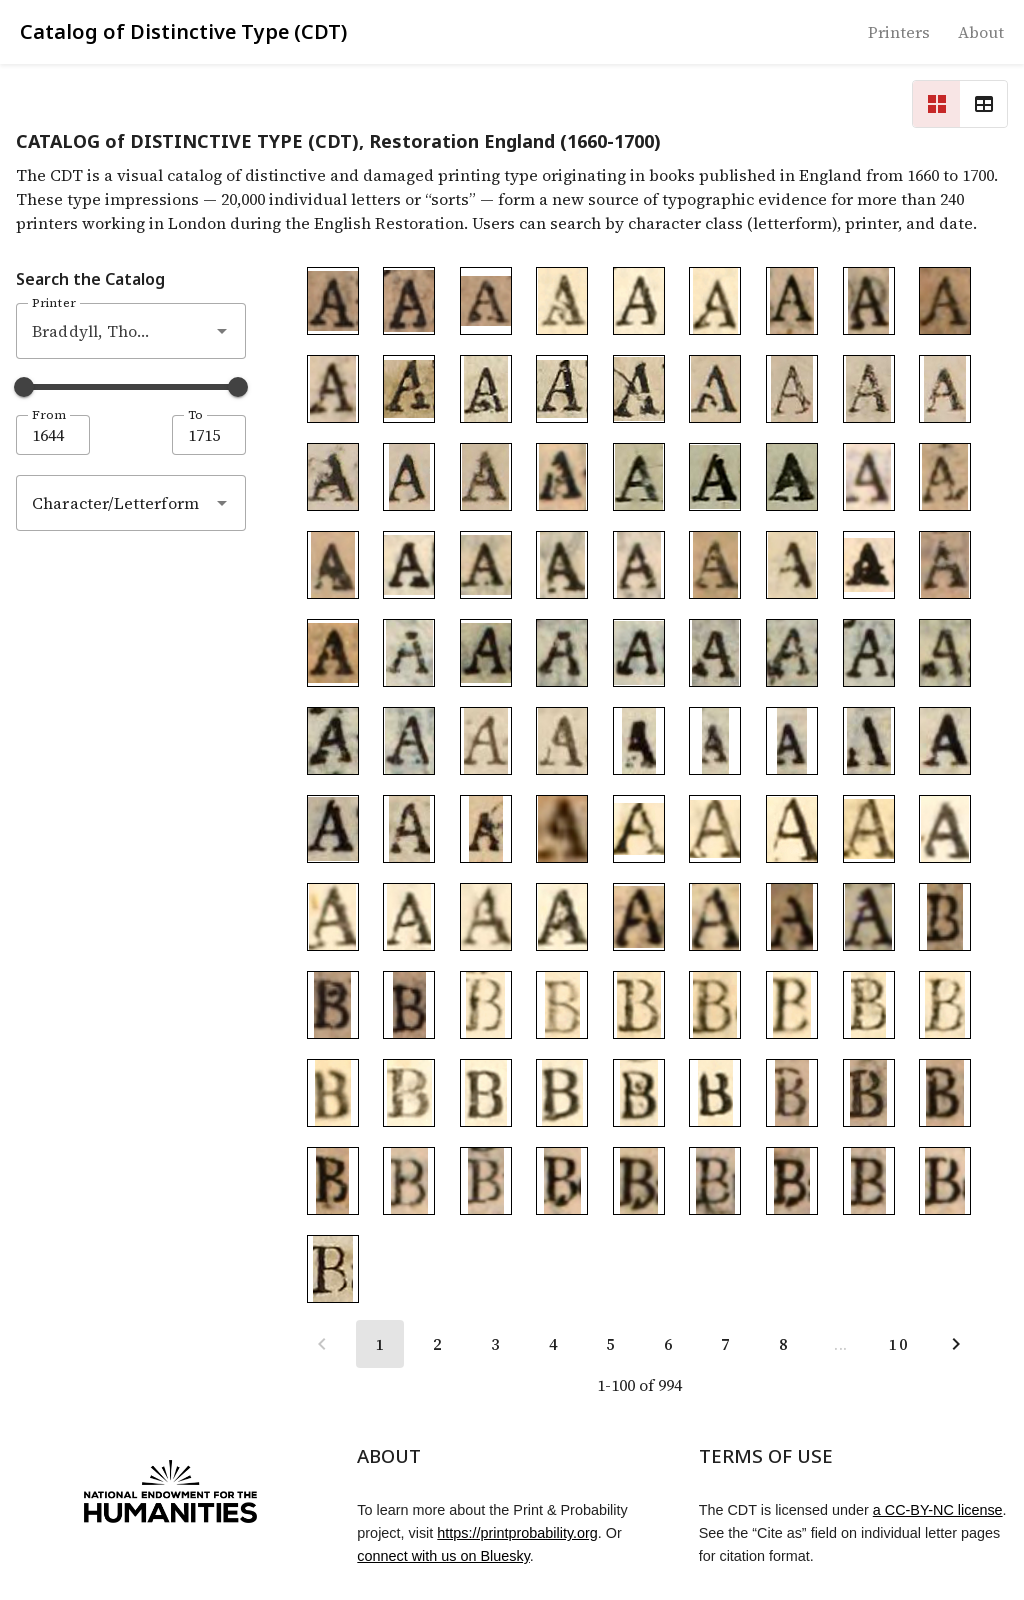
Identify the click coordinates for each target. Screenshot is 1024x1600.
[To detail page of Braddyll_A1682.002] (792, 389)
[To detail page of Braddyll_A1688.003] (945, 301)
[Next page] (956, 1344)
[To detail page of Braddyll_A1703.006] (562, 565)
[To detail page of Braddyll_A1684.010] (869, 741)
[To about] (981, 32)
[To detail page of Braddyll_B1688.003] (945, 1093)
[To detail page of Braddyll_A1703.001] (869, 477)
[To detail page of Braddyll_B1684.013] (715, 1093)
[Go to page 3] (495, 1344)
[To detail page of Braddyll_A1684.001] (562, 301)
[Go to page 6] (668, 1344)
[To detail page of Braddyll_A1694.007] (869, 653)
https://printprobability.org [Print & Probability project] (517, 1533)
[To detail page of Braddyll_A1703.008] (715, 565)
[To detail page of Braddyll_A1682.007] (486, 477)
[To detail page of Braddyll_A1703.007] (639, 565)
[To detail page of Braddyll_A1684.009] (792, 741)
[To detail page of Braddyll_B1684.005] (792, 1005)
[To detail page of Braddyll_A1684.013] (639, 829)
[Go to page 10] (898, 1344)
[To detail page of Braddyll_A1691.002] (409, 301)
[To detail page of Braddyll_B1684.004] (715, 1005)
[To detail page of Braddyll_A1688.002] (869, 301)
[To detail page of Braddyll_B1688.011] (869, 1181)
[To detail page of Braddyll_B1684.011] (562, 1093)
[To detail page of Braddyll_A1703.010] (869, 565)
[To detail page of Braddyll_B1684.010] (486, 1093)
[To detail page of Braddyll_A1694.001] (409, 653)
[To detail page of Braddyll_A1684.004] (639, 477)
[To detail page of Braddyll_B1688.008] (639, 1181)
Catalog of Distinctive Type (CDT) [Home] (183, 31)
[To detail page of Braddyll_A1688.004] (333, 389)
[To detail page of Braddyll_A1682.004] (945, 389)
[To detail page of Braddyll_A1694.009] (333, 741)
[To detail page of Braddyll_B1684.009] (409, 1093)
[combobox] (131, 331)
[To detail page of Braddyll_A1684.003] (715, 301)
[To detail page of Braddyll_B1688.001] (792, 1093)
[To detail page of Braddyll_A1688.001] (792, 301)
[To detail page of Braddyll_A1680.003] (869, 917)
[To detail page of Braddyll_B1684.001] (486, 1005)
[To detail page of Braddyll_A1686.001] (409, 389)
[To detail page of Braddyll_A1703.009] (792, 565)
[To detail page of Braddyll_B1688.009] (715, 1181)
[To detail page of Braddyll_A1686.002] (486, 389)
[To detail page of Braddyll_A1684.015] (792, 829)
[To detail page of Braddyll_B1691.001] (945, 917)
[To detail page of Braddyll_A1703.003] (333, 565)
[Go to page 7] (725, 1344)
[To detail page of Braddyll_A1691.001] (333, 301)
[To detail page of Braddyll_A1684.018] (333, 917)
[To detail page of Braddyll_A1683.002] (715, 917)
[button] (222, 331)
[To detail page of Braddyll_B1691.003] (409, 1005)
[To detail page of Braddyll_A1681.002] (486, 829)
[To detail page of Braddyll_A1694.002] (486, 653)
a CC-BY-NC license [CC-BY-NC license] (938, 1510)
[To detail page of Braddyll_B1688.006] (486, 1181)
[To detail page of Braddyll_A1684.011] (945, 741)
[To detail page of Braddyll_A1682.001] (715, 389)
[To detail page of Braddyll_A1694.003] (562, 653)
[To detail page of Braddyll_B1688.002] (869, 1093)
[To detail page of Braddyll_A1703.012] (333, 653)
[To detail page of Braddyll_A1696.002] (562, 741)
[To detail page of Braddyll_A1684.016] (869, 829)
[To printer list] (899, 32)
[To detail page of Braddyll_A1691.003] (486, 301)
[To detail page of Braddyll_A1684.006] (792, 477)
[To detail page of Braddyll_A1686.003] (562, 389)
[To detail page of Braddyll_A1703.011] (945, 565)
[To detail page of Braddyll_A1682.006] (409, 477)
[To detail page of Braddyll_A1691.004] (562, 477)
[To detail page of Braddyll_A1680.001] (562, 829)
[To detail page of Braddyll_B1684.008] (333, 1093)
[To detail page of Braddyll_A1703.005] (486, 565)
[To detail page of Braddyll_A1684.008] (715, 741)
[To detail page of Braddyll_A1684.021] (562, 917)
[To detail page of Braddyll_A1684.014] (715, 829)
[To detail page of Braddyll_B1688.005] (409, 1181)
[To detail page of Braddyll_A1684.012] (333, 829)
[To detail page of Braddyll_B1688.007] (562, 1181)
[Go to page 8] (783, 1344)
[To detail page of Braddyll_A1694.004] (639, 653)
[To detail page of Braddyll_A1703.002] (945, 477)
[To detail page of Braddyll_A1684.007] (639, 741)
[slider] (24, 387)
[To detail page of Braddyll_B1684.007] (945, 1005)
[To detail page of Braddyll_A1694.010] (409, 741)
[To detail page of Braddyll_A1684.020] (486, 917)
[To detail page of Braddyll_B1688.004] (333, 1181)
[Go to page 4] (553, 1344)
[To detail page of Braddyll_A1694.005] (715, 653)
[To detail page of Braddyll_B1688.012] (945, 1181)
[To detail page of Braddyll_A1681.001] (409, 829)
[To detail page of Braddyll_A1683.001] (639, 917)
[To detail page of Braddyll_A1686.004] (639, 389)
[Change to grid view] (936, 104)
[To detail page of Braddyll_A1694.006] (792, 653)
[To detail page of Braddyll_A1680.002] (792, 917)
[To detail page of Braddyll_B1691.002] (333, 1005)
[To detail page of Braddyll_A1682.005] (333, 477)
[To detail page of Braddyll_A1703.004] (409, 565)
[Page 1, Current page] (380, 1344)
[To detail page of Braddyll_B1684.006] (869, 1005)
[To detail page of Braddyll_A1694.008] (945, 653)
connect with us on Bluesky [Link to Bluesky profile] (443, 1556)
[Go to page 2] (437, 1344)
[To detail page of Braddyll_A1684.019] (409, 917)
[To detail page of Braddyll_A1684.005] (715, 477)
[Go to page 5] (610, 1344)
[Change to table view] (984, 104)
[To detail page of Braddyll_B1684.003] (639, 1005)
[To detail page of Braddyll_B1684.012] (639, 1093)
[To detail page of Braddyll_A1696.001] (486, 741)
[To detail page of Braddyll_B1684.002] (562, 1005)
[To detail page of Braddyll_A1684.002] (639, 301)
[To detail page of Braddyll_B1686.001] (333, 1269)
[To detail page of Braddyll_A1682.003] (869, 389)
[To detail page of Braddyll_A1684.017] (945, 829)
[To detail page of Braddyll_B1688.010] (792, 1181)
